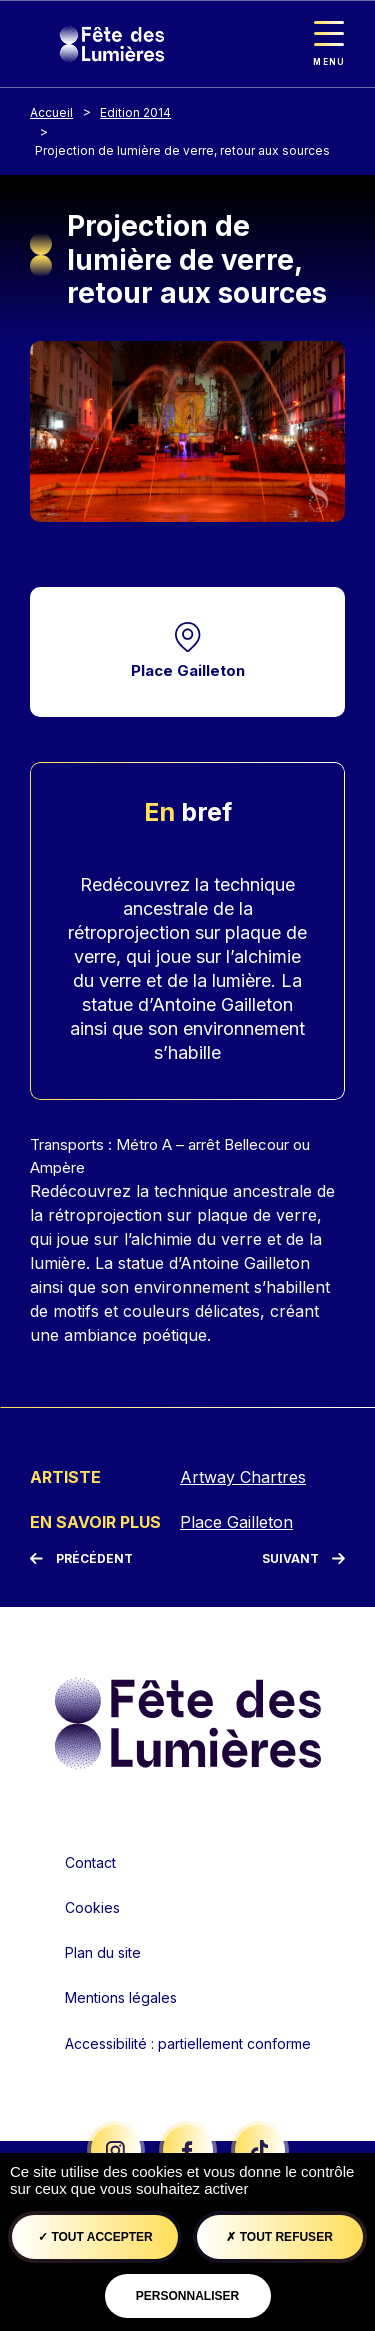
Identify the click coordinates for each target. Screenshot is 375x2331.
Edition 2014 (135, 112)
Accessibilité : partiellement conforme (188, 2043)
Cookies (92, 1907)
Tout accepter (95, 2237)
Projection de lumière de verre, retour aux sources (182, 150)
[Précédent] (81, 1559)
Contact (90, 1862)
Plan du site (103, 1952)
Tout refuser (279, 2237)
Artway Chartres (243, 1477)
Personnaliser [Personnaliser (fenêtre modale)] (187, 2296)
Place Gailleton (188, 670)
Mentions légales (121, 1997)
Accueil (51, 112)
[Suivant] (303, 1559)
